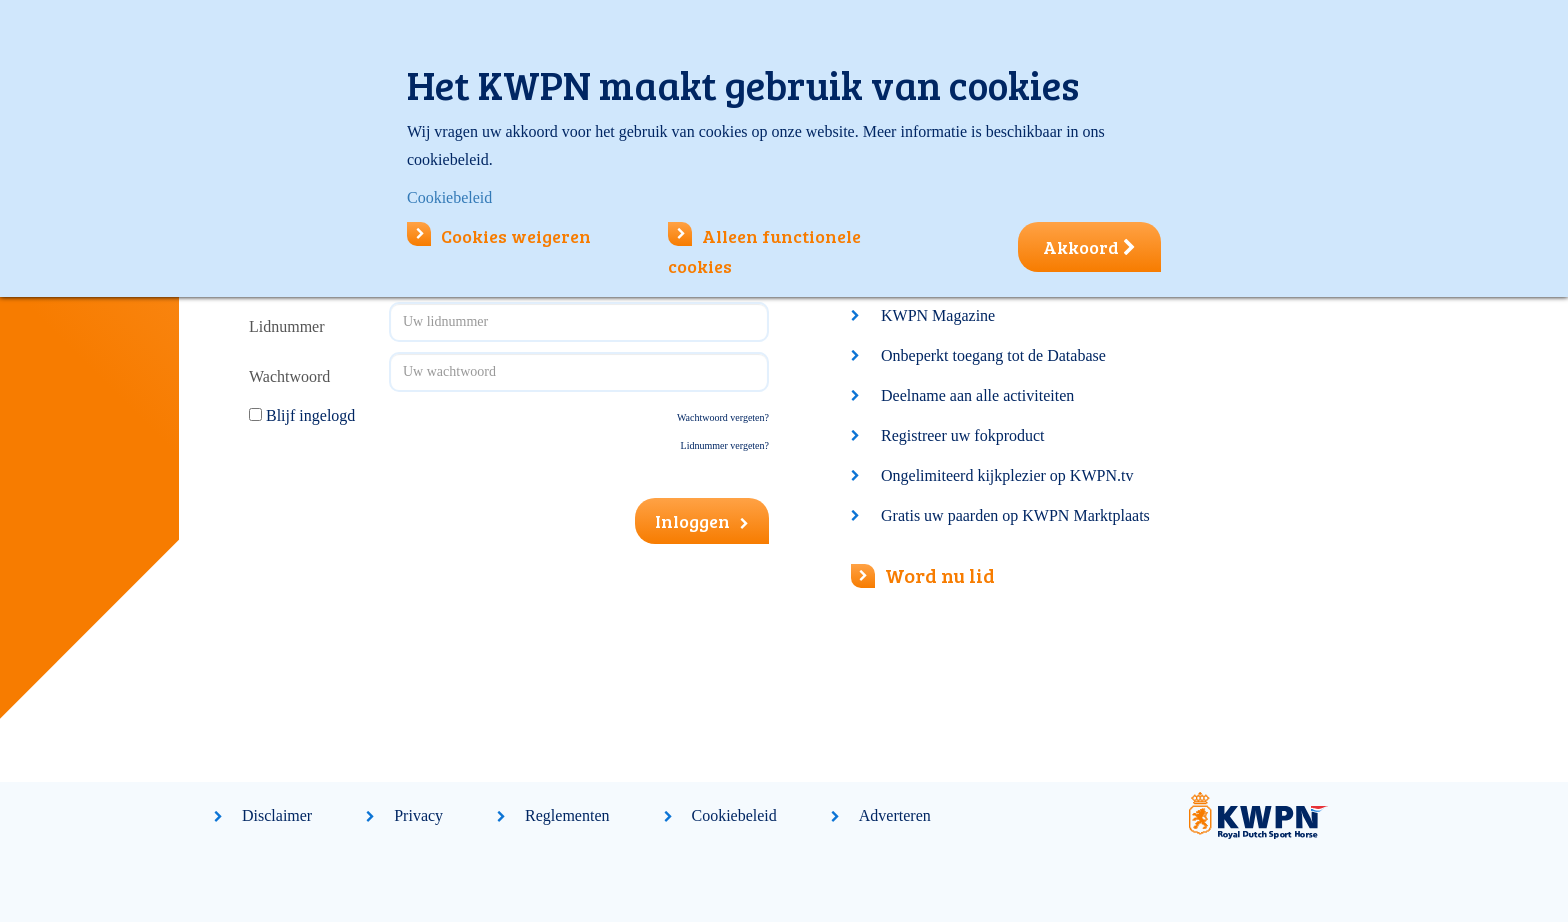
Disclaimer (277, 815)
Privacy (418, 815)
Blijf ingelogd (310, 415)
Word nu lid (923, 575)
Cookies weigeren (499, 236)
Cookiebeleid (734, 815)
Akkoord (1089, 247)
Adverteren (895, 815)
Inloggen (702, 521)
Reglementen (567, 815)
